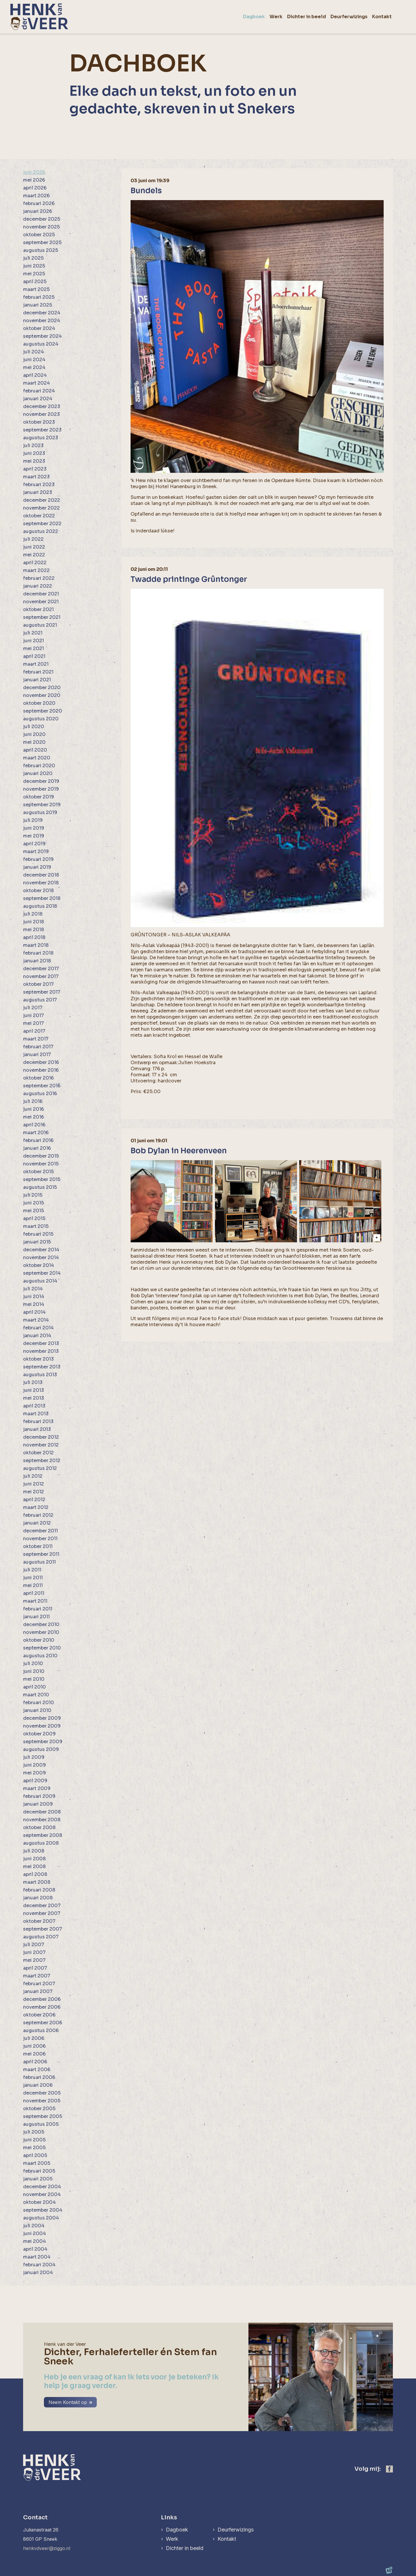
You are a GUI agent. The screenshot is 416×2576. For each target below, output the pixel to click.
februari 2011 (37, 1609)
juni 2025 (34, 266)
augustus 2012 (40, 1468)
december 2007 (42, 1906)
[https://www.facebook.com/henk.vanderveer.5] (389, 2469)
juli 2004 (33, 2226)
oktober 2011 (38, 1546)
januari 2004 (38, 2272)
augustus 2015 (40, 1187)
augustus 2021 (40, 625)
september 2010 (42, 1648)
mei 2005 (34, 2148)
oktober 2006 (39, 2015)
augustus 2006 (41, 2030)
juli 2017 (32, 1008)
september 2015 (41, 1179)
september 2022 (42, 524)
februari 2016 (38, 1140)
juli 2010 (33, 1663)
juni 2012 (33, 1484)
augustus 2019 (40, 812)
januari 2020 (38, 773)
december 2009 (42, 1718)
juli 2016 (32, 1101)
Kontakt (227, 2539)
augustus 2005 (41, 2124)
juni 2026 (34, 172)
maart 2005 (36, 2163)
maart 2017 (36, 1039)
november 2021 (41, 602)
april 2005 (35, 2155)
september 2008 (42, 1835)
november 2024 (41, 321)
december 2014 (41, 1250)
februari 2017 (38, 1047)
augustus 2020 (41, 719)
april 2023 (35, 469)
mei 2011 (33, 1585)
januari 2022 (37, 586)
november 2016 (41, 1070)
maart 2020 (36, 758)
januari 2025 (37, 305)
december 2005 (42, 2093)
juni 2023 (34, 453)
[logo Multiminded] (389, 2571)
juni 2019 (33, 828)
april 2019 (34, 844)
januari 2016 (37, 1148)
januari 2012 (37, 1523)
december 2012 (41, 1437)
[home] (39, 16)
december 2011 (40, 1531)
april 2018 (34, 937)
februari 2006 (39, 2077)
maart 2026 (36, 196)
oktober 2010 (38, 1640)
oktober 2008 (39, 1827)
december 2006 (42, 1999)
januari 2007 (38, 1991)
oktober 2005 (39, 2109)
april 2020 (35, 750)
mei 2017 (33, 1023)
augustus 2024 (40, 344)
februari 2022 (39, 578)
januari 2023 (37, 492)
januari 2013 (37, 1429)
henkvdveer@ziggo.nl (46, 2548)
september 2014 (42, 1273)
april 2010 (34, 1687)
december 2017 (41, 969)
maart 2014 (36, 1320)
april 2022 (35, 563)
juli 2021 (32, 633)
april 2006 (35, 2062)
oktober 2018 (38, 890)
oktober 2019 (38, 797)
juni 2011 (33, 1578)
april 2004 (35, 2249)
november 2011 (40, 1539)
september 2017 (41, 992)
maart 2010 (36, 1695)
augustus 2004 (41, 2218)
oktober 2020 (39, 703)
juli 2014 (33, 1289)
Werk (172, 2539)
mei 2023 (34, 461)
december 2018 (41, 875)
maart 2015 (36, 1226)
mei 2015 (33, 1211)
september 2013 (41, 1367)
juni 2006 (34, 2046)
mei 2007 (34, 1960)
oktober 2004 (39, 2202)
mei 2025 (34, 274)
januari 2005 (38, 2179)
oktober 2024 (39, 328)
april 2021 (34, 656)
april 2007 (35, 1968)
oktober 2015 (38, 1172)
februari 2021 (38, 672)
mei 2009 (34, 1773)
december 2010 (41, 1624)
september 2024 (42, 336)
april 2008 (35, 1874)
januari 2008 (38, 1898)
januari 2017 (37, 1054)
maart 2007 (36, 1976)
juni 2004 (34, 2233)
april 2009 (35, 1781)
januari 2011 (36, 1617)
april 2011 (33, 1593)
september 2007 (42, 1929)
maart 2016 (36, 1133)
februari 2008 (39, 1890)
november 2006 (41, 2007)
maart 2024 (36, 383)
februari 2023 (39, 484)
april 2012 (34, 1499)
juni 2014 (33, 1296)
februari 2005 (39, 2171)
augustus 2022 (40, 531)
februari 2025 (39, 297)
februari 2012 (38, 1515)
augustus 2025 (40, 250)
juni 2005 (34, 2140)
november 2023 (41, 414)
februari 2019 (38, 859)
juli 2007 (33, 1945)
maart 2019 (36, 851)
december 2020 (42, 687)
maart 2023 (36, 477)
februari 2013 (38, 1421)
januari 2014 (37, 1336)
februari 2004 (39, 2265)
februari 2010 (38, 1703)
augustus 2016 (40, 1093)
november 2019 (41, 789)
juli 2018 (32, 914)
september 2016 (41, 1086)
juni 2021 (33, 641)
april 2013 (34, 1406)
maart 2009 (37, 1788)
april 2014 (34, 1312)
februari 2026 (39, 203)
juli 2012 (32, 1476)
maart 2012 (36, 1507)
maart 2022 (36, 570)
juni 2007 (34, 1952)
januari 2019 (37, 867)
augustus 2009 (41, 1749)
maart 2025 (36, 289)
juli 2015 (32, 1195)
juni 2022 (34, 547)
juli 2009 (33, 1757)
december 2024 (41, 313)
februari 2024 (39, 391)
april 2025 (35, 281)
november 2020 (41, 695)
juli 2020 (33, 727)
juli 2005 (33, 2132)
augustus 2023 (40, 438)
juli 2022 (33, 539)
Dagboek (177, 2530)
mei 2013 (33, 1398)
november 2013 (41, 1351)
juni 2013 (33, 1390)
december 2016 (41, 1062)
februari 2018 (38, 953)
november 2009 (42, 1726)
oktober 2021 (38, 609)
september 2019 (42, 805)
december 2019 (41, 781)
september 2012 (41, 1460)
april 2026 (35, 188)
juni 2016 (33, 1109)
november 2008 (41, 1820)
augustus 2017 (40, 1000)
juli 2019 (33, 820)
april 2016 (34, 1125)
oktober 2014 (38, 1265)
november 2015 (41, 1164)
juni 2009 (34, 1765)
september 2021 (41, 617)
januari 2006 (38, 2085)
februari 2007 (39, 1984)
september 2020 (42, 711)
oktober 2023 (39, 422)
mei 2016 (33, 1117)
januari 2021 (37, 680)
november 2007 (41, 1913)
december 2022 (41, 500)
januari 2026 (37, 211)
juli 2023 (33, 445)
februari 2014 (38, 1328)
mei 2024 (34, 367)
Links (169, 2517)
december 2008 (42, 1812)
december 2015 (41, 1156)
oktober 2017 (38, 984)
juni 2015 (33, 1203)
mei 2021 (33, 648)
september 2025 (42, 242)
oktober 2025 (39, 235)
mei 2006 (34, 2054)
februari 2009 (39, 1796)
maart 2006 (36, 2069)
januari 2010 (37, 1710)
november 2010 (41, 1632)
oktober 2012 (38, 1453)
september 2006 (42, 2023)
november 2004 (42, 2194)
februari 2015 (38, 1234)
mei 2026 (34, 180)
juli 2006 (33, 2038)
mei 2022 (34, 555)
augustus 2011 (39, 1562)
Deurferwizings (236, 2530)
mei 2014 (33, 1304)
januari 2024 (37, 399)
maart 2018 (36, 945)
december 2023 (41, 406)
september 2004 (42, 2210)
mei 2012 (33, 1492)
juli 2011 (32, 1570)
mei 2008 (34, 1866)
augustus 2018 (40, 906)
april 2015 (34, 1218)
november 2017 (41, 976)
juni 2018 (33, 922)
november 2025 (41, 227)
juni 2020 (34, 734)
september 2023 (42, 430)
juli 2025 (33, 258)
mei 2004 (34, 2241)
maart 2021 (36, 664)
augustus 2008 (41, 1843)
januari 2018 (37, 961)
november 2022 (41, 508)
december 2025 (41, 219)
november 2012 (41, 1445)
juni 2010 (33, 1671)
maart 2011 (35, 1601)
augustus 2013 (40, 1375)
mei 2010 (33, 1679)
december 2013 (41, 1343)
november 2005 (41, 2101)
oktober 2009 (39, 1734)
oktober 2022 (39, 516)
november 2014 (41, 1257)
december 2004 (42, 2187)
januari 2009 (38, 1804)
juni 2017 (33, 1015)
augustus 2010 (40, 1656)
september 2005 (42, 2116)
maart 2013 (36, 1414)
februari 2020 (39, 766)
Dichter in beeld (184, 2548)
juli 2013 (32, 1382)
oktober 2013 (38, 1359)
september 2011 (41, 1554)
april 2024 (35, 375)
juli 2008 (33, 1851)
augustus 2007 (41, 1937)
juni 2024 (34, 360)
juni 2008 (34, 1859)
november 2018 (41, 883)
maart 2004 (37, 2257)
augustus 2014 (40, 1281)
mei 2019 (33, 836)
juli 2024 (33, 352)
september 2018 (41, 898)
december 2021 (41, 594)
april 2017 (34, 1031)
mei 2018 (33, 930)
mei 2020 (34, 742)
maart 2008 (36, 1882)
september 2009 (42, 1742)
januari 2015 (37, 1242)
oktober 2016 (38, 1078)
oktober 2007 (39, 1921)
